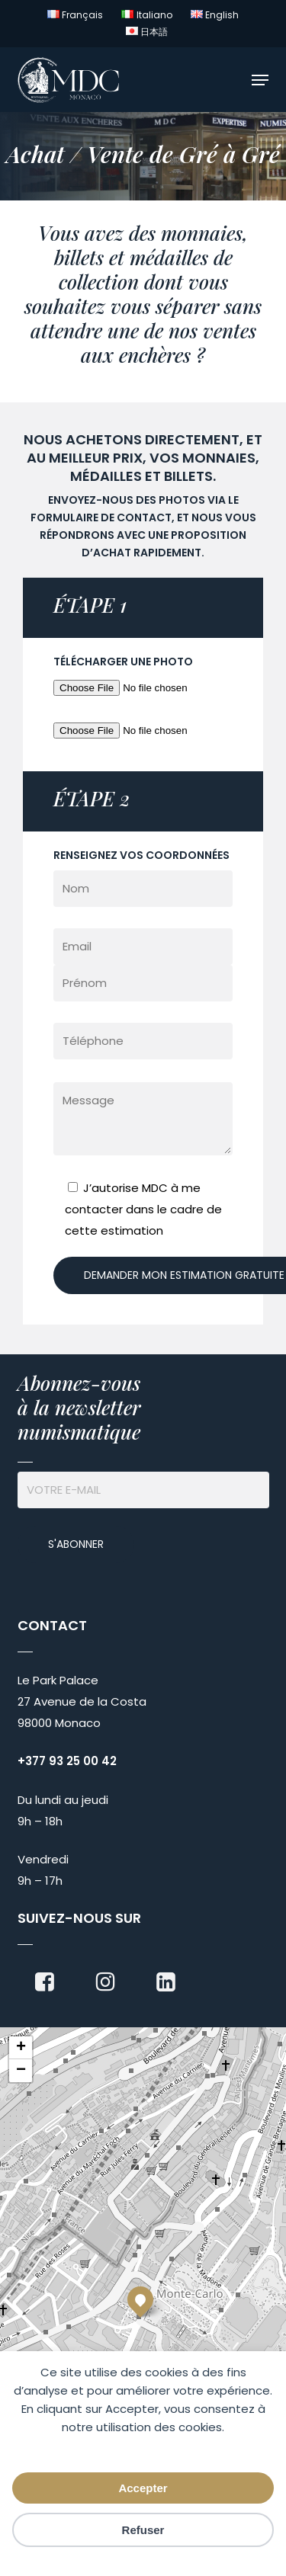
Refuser (143, 2529)
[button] (260, 80)
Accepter (142, 2487)
